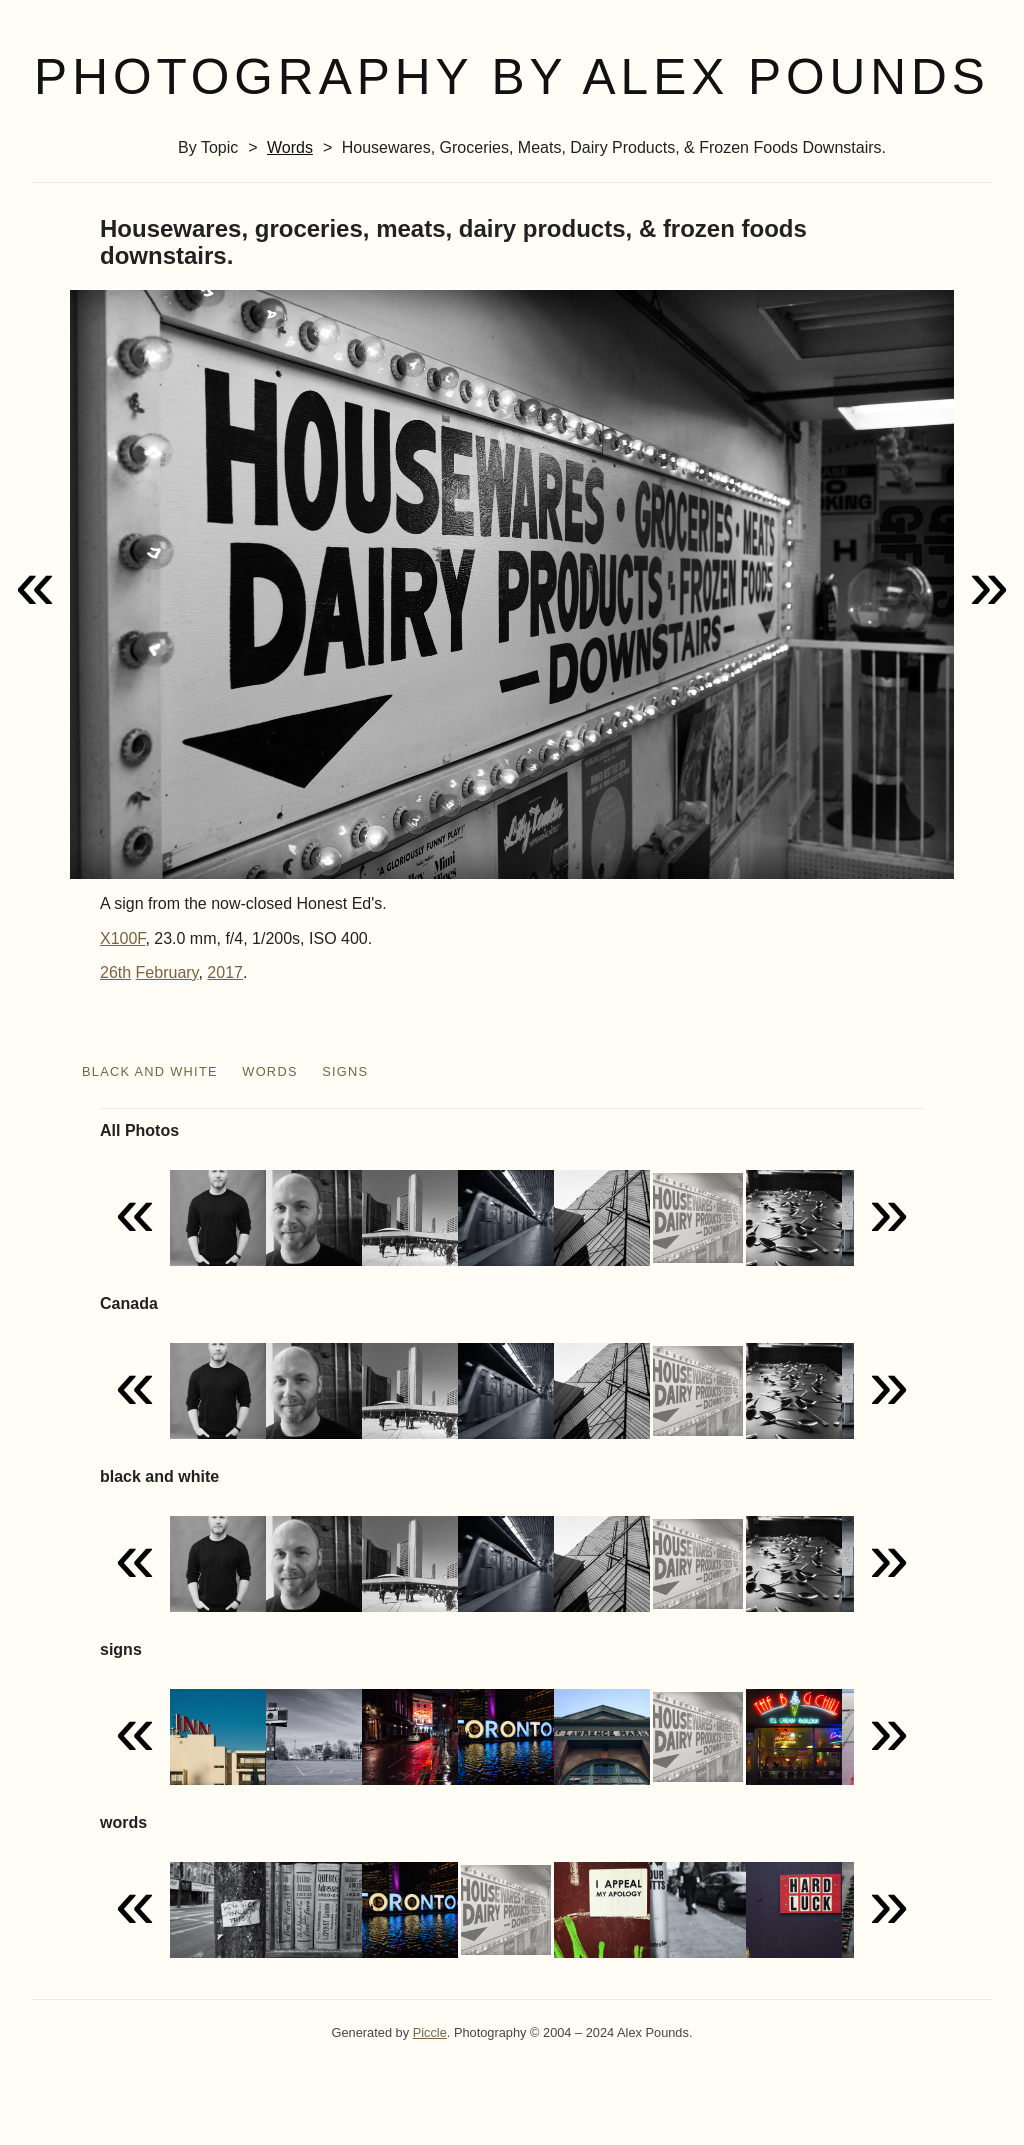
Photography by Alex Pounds (512, 77)
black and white (150, 1071)
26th (115, 972)
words (290, 147)
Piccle (430, 2032)
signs (345, 1071)
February (167, 972)
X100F (122, 938)
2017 (225, 972)
